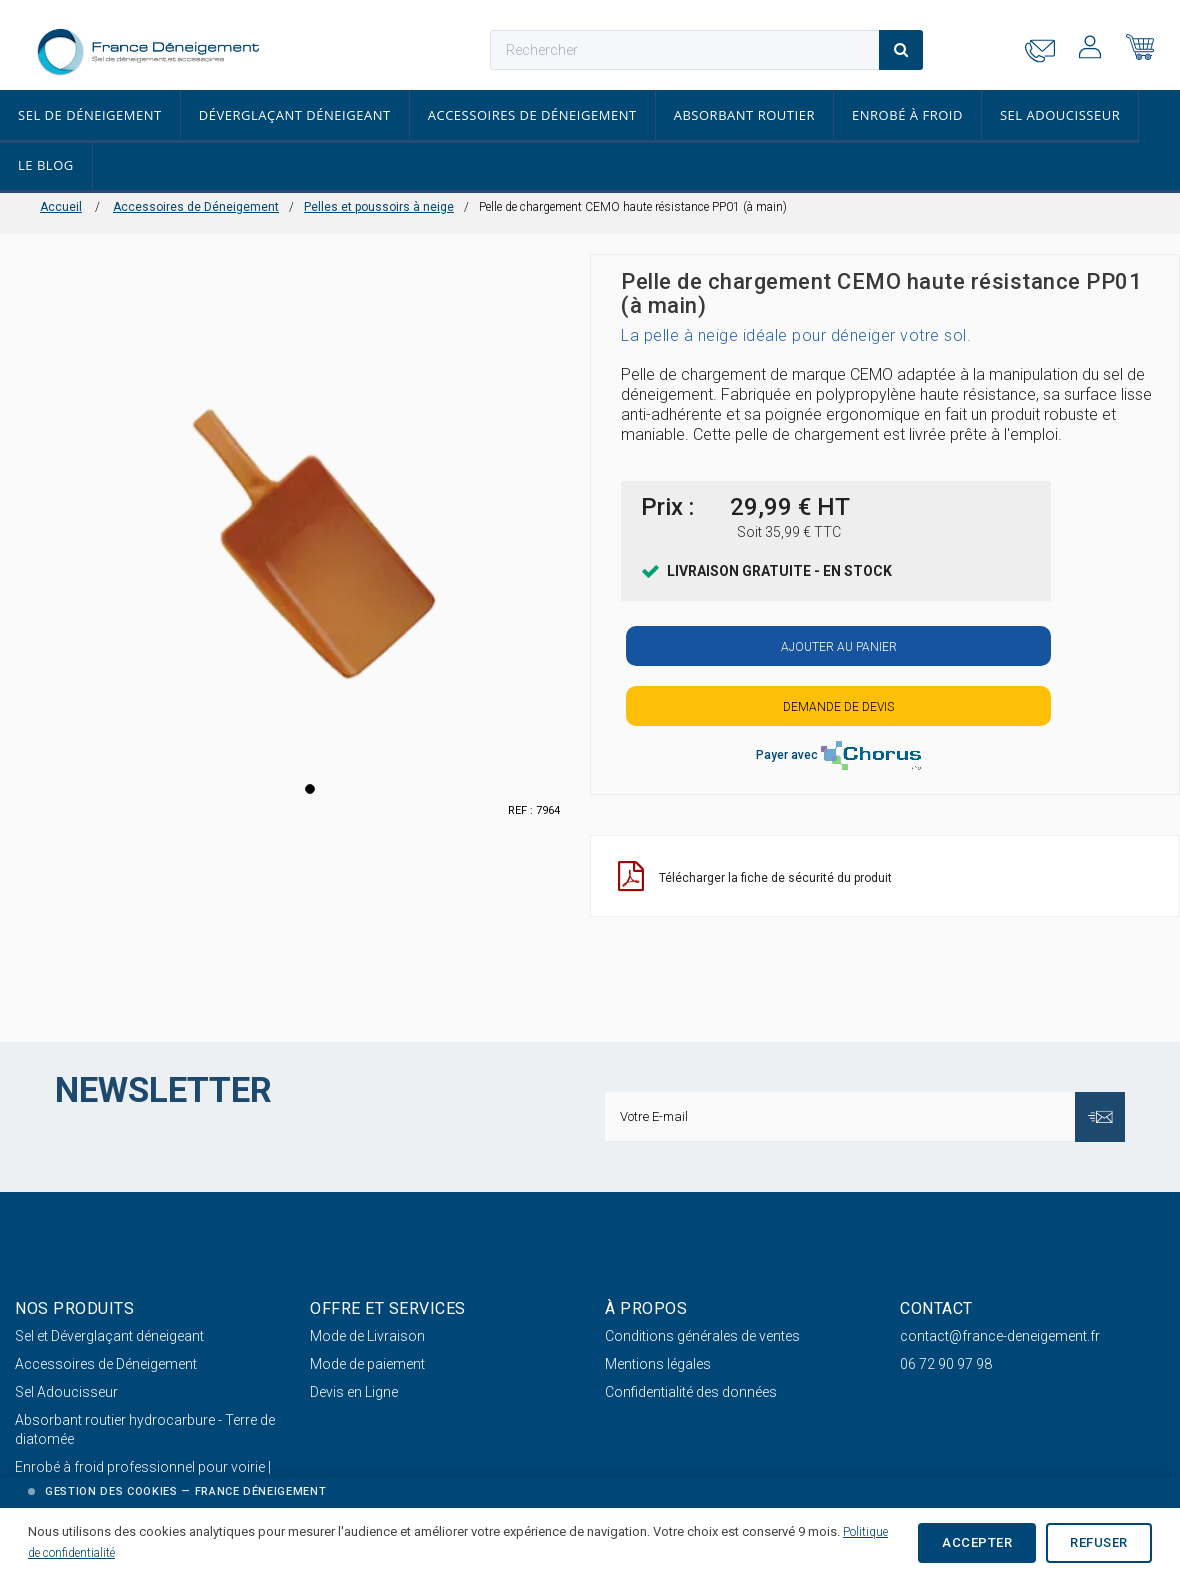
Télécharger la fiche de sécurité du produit (755, 876)
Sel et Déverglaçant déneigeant (109, 1336)
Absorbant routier (744, 115)
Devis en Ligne (354, 1392)
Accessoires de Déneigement (532, 115)
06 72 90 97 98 (946, 1364)
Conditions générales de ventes (702, 1336)
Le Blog (46, 165)
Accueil (61, 207)
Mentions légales (658, 1364)
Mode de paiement (367, 1364)
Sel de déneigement (90, 115)
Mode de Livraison (367, 1336)
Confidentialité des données (691, 1392)
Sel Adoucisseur (1060, 115)
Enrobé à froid (907, 115)
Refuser (1099, 1542)
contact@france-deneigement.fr (1000, 1336)
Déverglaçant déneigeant (295, 115)
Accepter (977, 1542)
